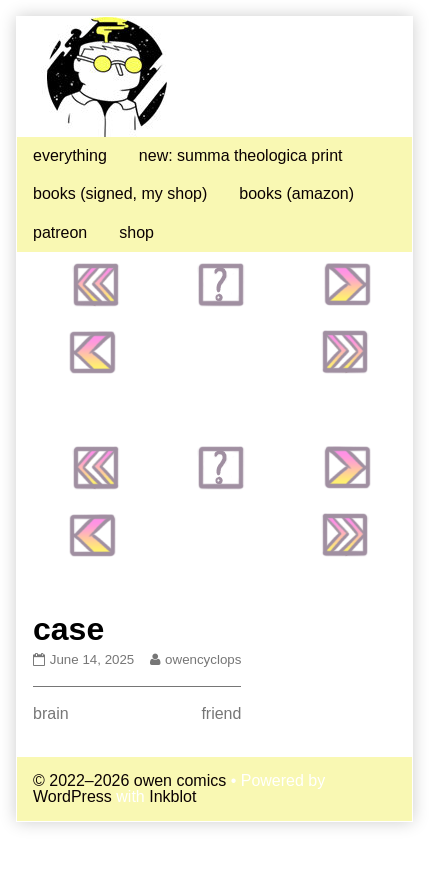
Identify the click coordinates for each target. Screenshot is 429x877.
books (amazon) (296, 193)
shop (136, 232)
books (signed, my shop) (120, 193)
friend (221, 713)
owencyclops (202, 659)
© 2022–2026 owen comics (129, 780)
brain (51, 713)
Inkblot (172, 796)
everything (70, 155)
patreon (60, 232)
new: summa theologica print (241, 155)
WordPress (72, 796)
